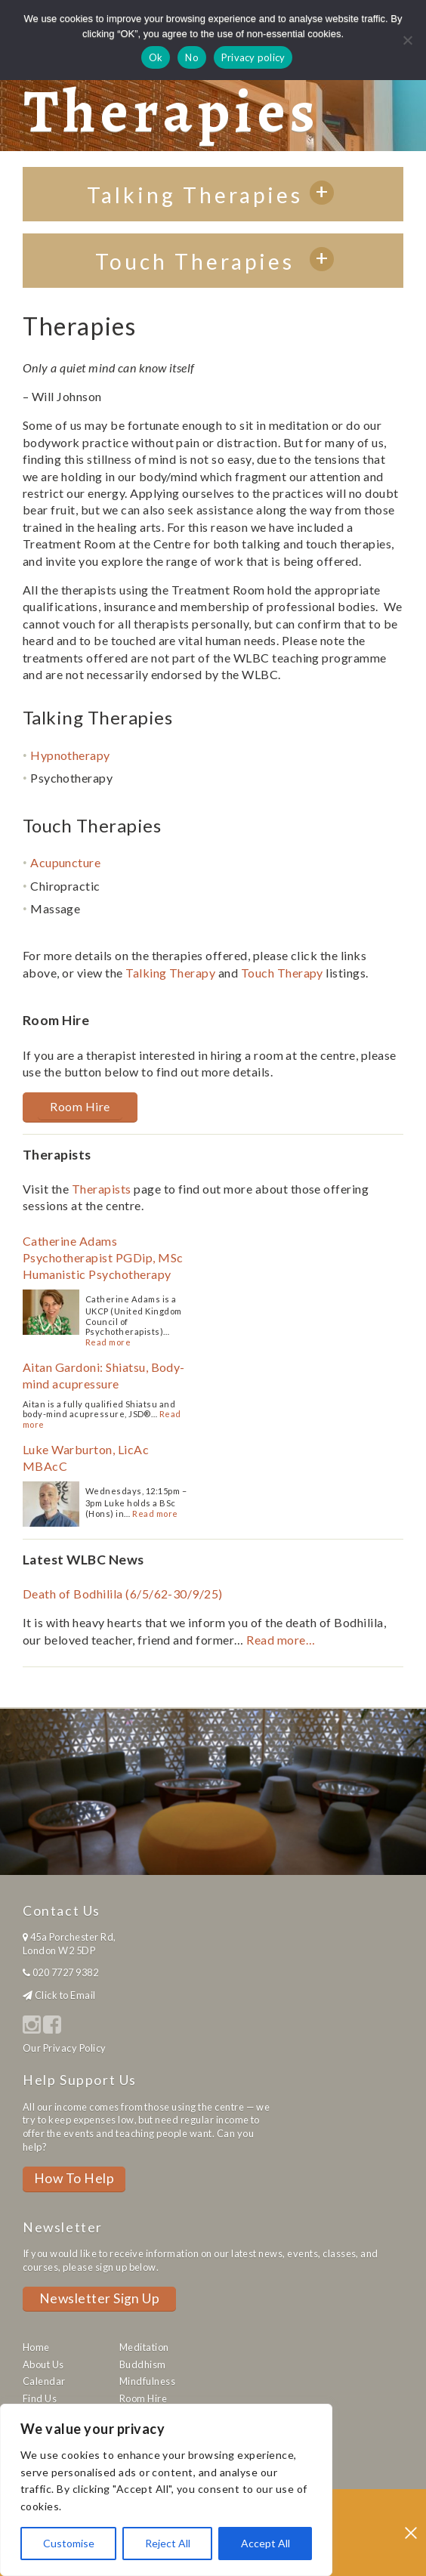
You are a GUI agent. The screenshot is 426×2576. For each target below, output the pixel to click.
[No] (407, 40)
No (192, 57)
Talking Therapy (170, 972)
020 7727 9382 (65, 1972)
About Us (43, 2364)
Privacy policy (253, 57)
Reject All (167, 2543)
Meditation (144, 2347)
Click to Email (65, 1995)
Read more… (280, 1639)
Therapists (101, 1188)
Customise (68, 2543)
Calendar (44, 2381)
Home (36, 2347)
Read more (108, 1342)
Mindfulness (147, 2381)
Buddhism (142, 2364)
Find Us (40, 2398)
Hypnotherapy (70, 755)
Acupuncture (65, 862)
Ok (156, 57)
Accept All (265, 2543)
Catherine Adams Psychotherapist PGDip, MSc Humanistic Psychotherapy (103, 1258)
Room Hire (80, 1106)
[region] (166, 2490)
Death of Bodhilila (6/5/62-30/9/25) (123, 1593)
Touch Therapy (282, 972)
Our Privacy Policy (64, 2048)
